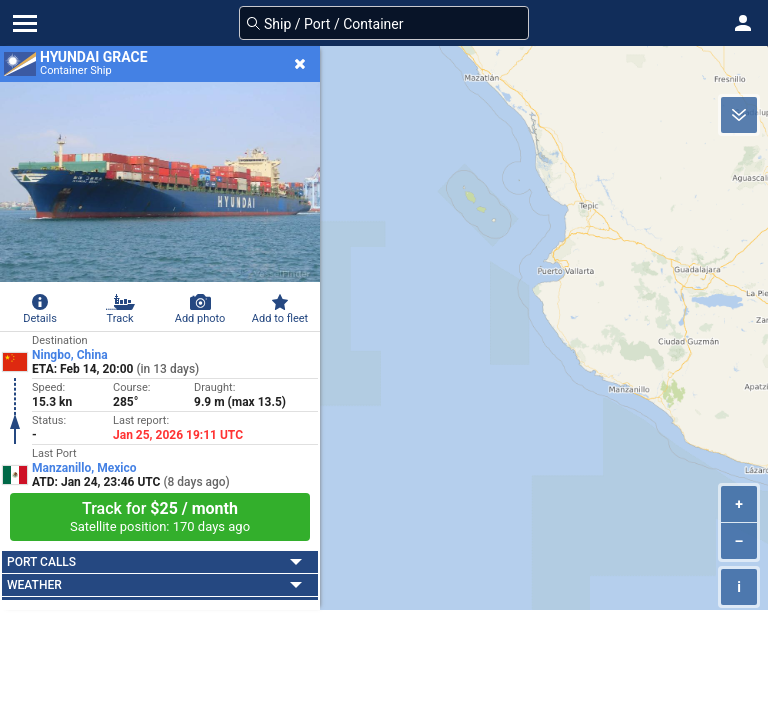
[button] (743, 23)
